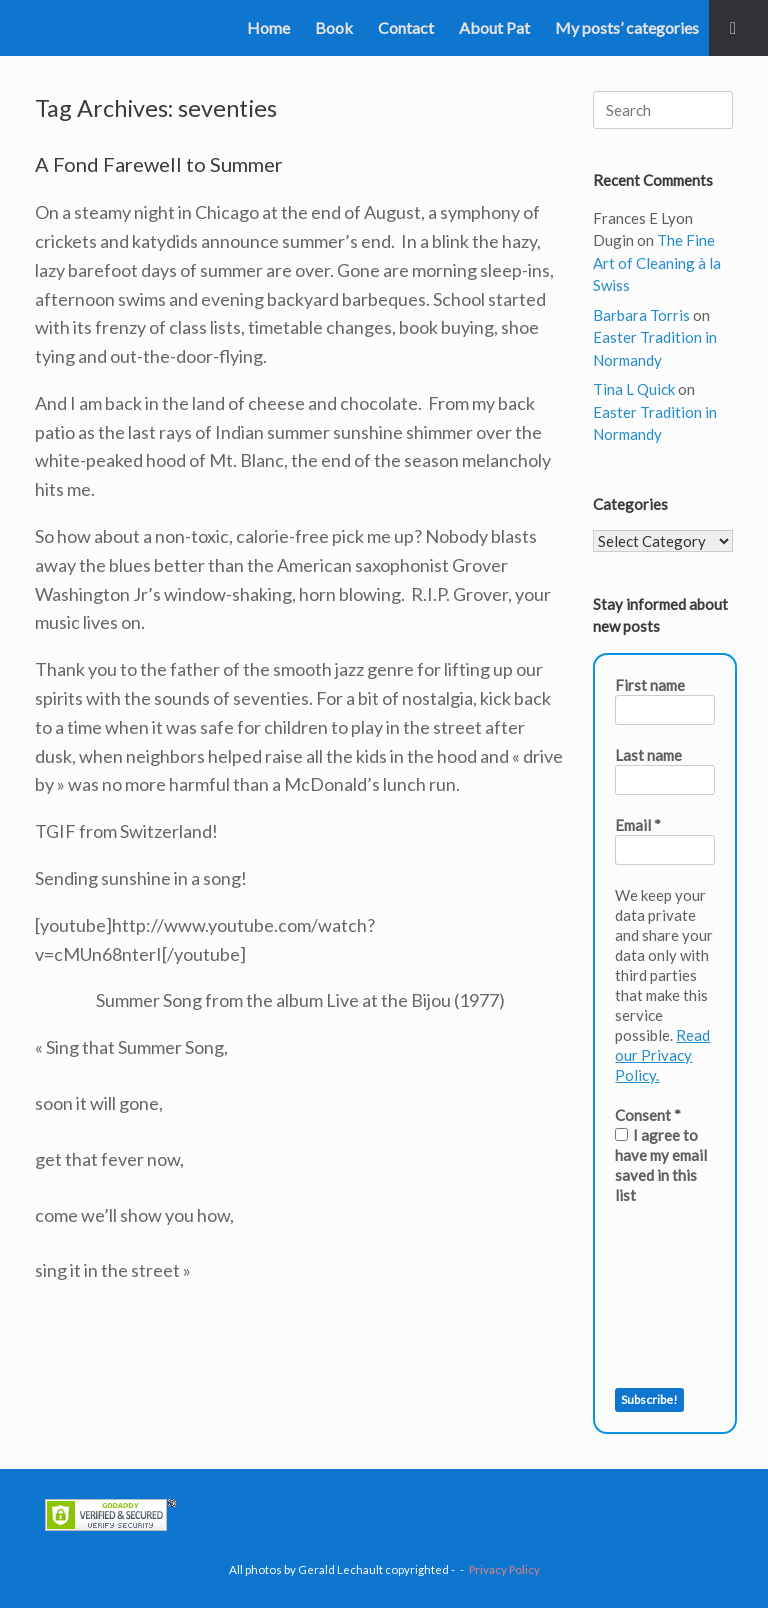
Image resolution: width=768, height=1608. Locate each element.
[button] (738, 28)
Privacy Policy (504, 1569)
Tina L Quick (634, 389)
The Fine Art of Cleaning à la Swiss (657, 262)
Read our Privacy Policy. (662, 1055)
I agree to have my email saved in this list (661, 1165)
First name (650, 685)
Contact (406, 27)
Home (268, 27)
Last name (648, 755)
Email (638, 825)
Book (334, 27)
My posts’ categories (627, 27)
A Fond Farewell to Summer (159, 164)
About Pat (494, 27)
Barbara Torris (641, 315)
